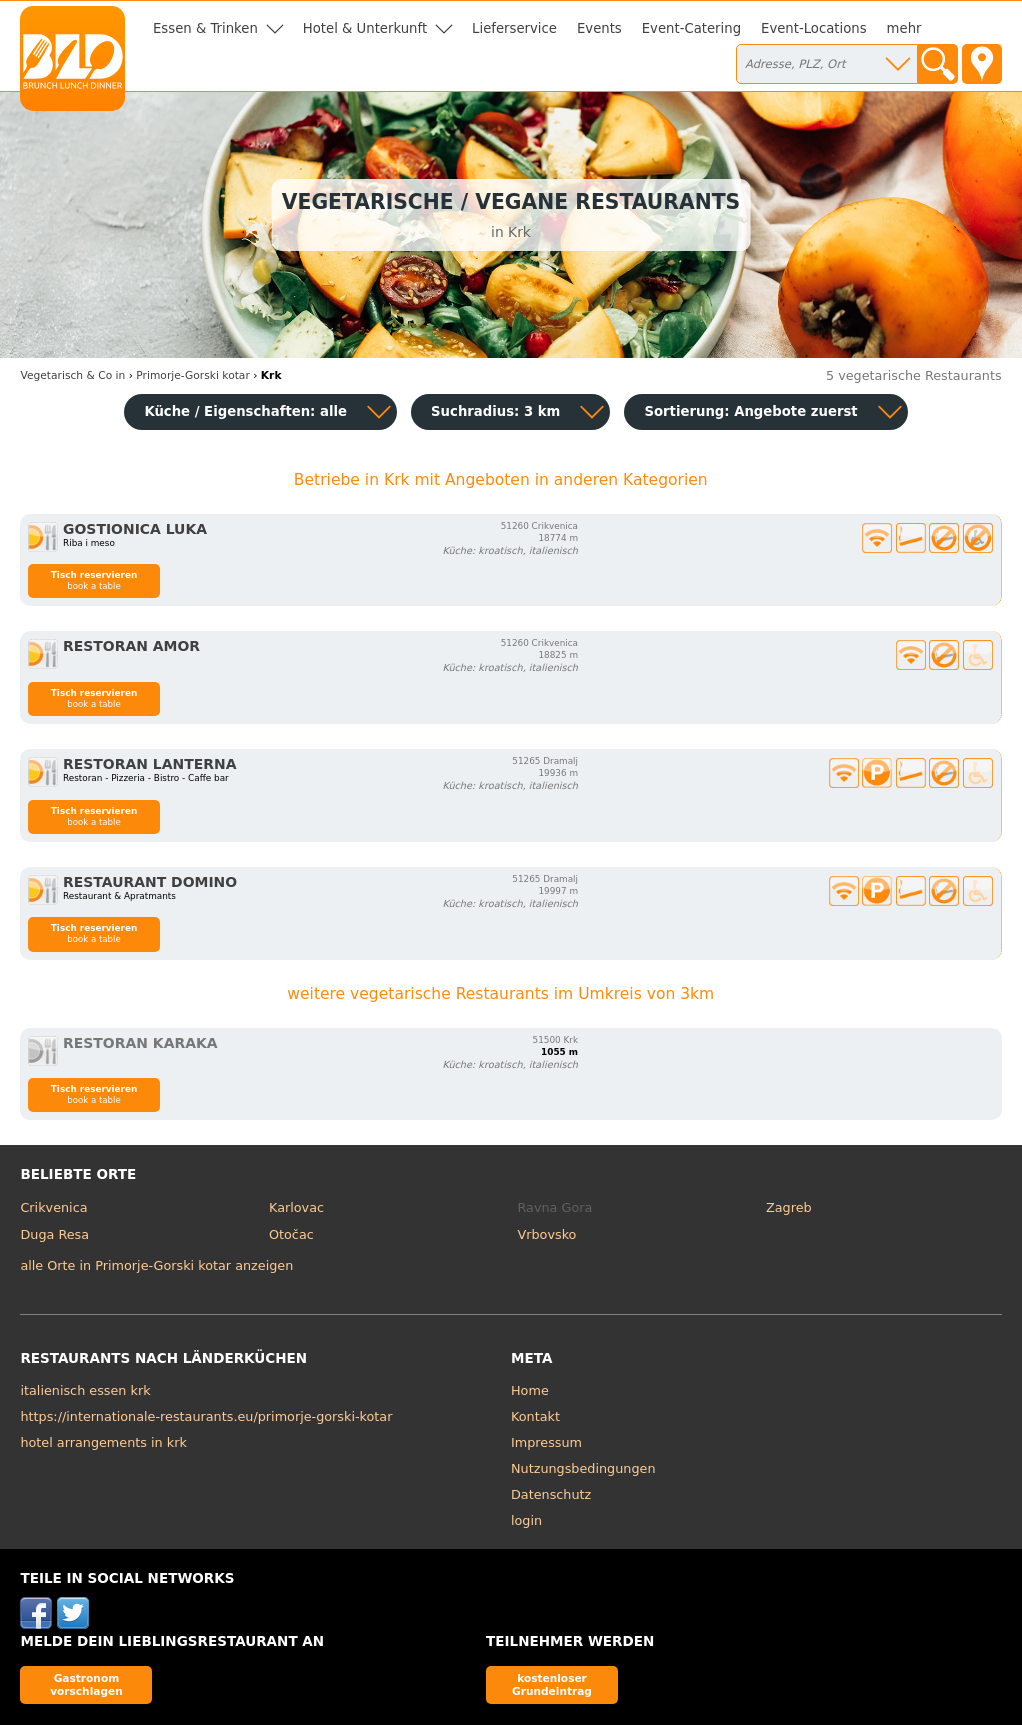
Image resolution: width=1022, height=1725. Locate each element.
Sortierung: (750, 411)
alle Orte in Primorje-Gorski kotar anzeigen (156, 1265)
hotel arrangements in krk (103, 1442)
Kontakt (535, 1416)
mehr (904, 28)
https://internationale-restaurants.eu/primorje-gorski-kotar (206, 1416)
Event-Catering (691, 28)
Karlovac (296, 1207)
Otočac (291, 1234)
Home (530, 1390)
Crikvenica (53, 1207)
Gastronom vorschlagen (86, 1684)
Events (599, 28)
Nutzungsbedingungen (583, 1468)
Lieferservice (514, 28)
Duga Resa (54, 1234)
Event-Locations (814, 28)
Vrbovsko (547, 1234)
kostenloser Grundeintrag (552, 1684)
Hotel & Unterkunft (365, 28)
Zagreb (789, 1207)
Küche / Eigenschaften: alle (245, 411)
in (72, 375)
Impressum (546, 1442)
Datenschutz (551, 1494)
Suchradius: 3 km (495, 411)
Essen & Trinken (205, 28)
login (526, 1520)
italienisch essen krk (85, 1390)
